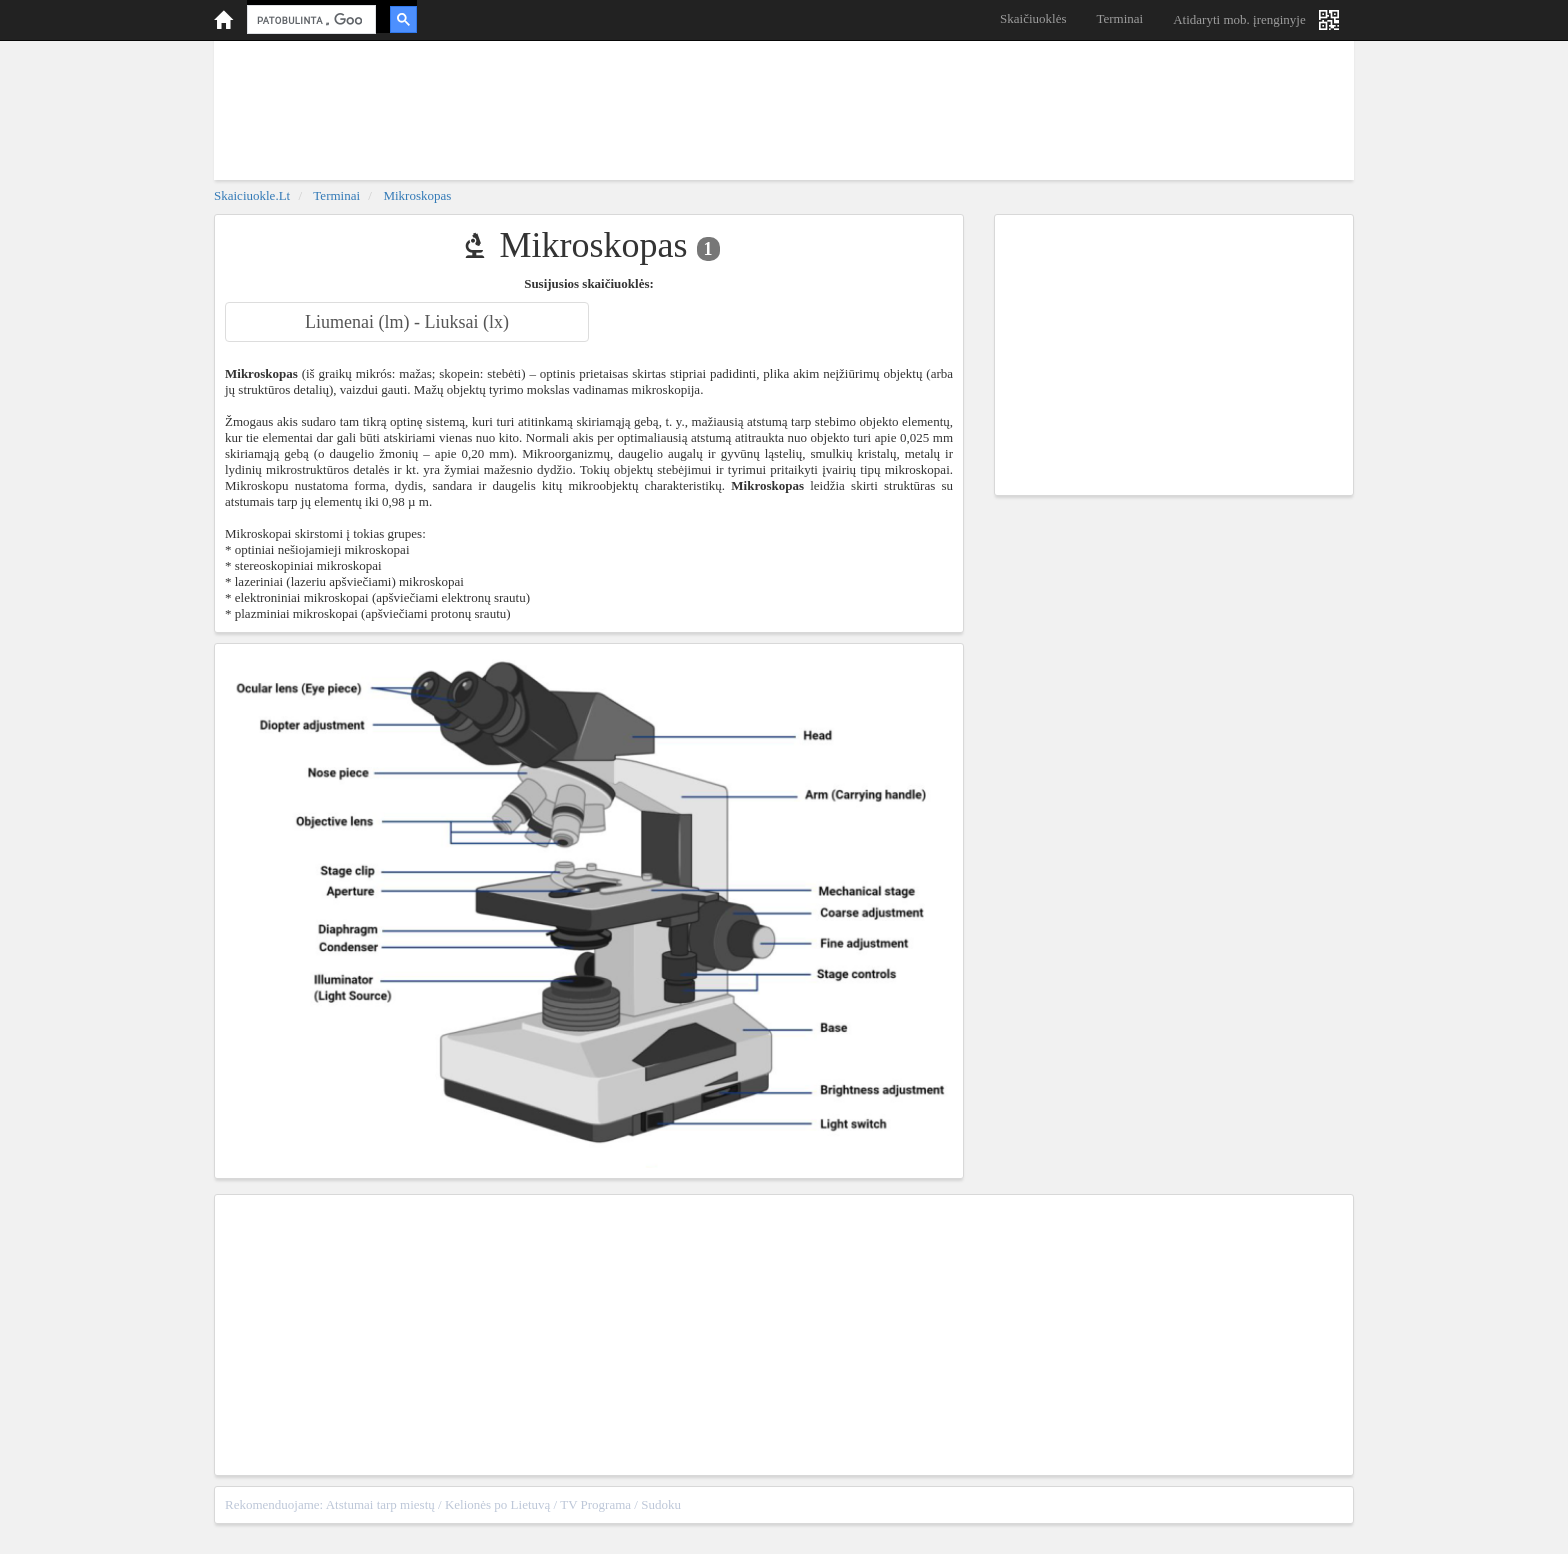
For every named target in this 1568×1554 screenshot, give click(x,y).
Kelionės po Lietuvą (497, 1504)
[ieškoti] (309, 20)
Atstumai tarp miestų (380, 1504)
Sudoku (661, 1504)
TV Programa (595, 1504)
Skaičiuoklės (1033, 18)
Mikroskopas (417, 195)
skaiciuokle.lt (252, 195)
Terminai (1119, 18)
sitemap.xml (1311, 1504)
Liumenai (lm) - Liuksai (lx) (407, 322)
